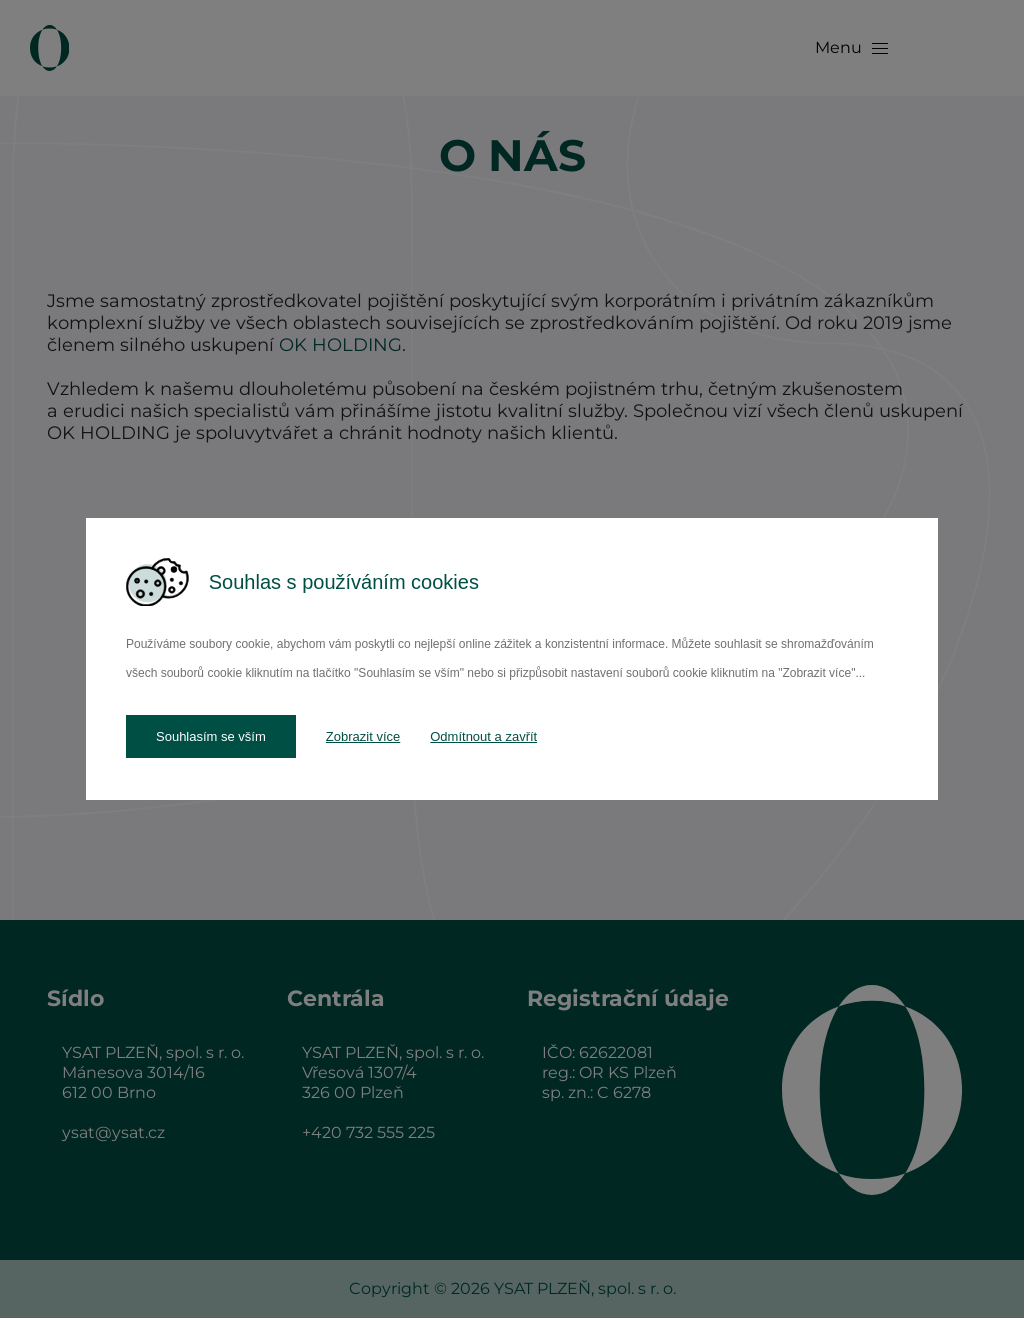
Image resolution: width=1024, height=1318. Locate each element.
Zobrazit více (363, 736)
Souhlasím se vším (211, 736)
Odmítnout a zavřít (483, 736)
